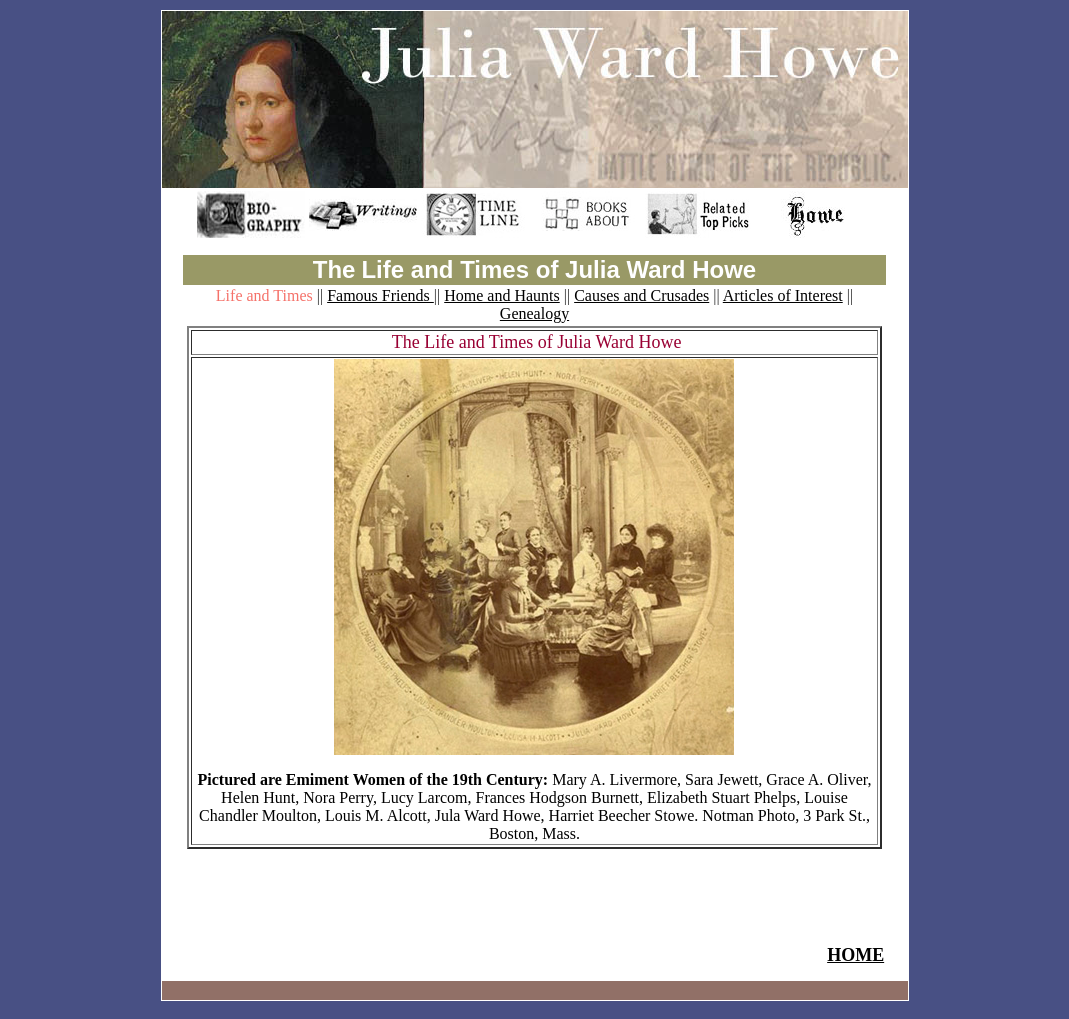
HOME (855, 955)
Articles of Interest (783, 295)
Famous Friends (380, 295)
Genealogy (534, 313)
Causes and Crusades (641, 295)
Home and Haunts (502, 295)
